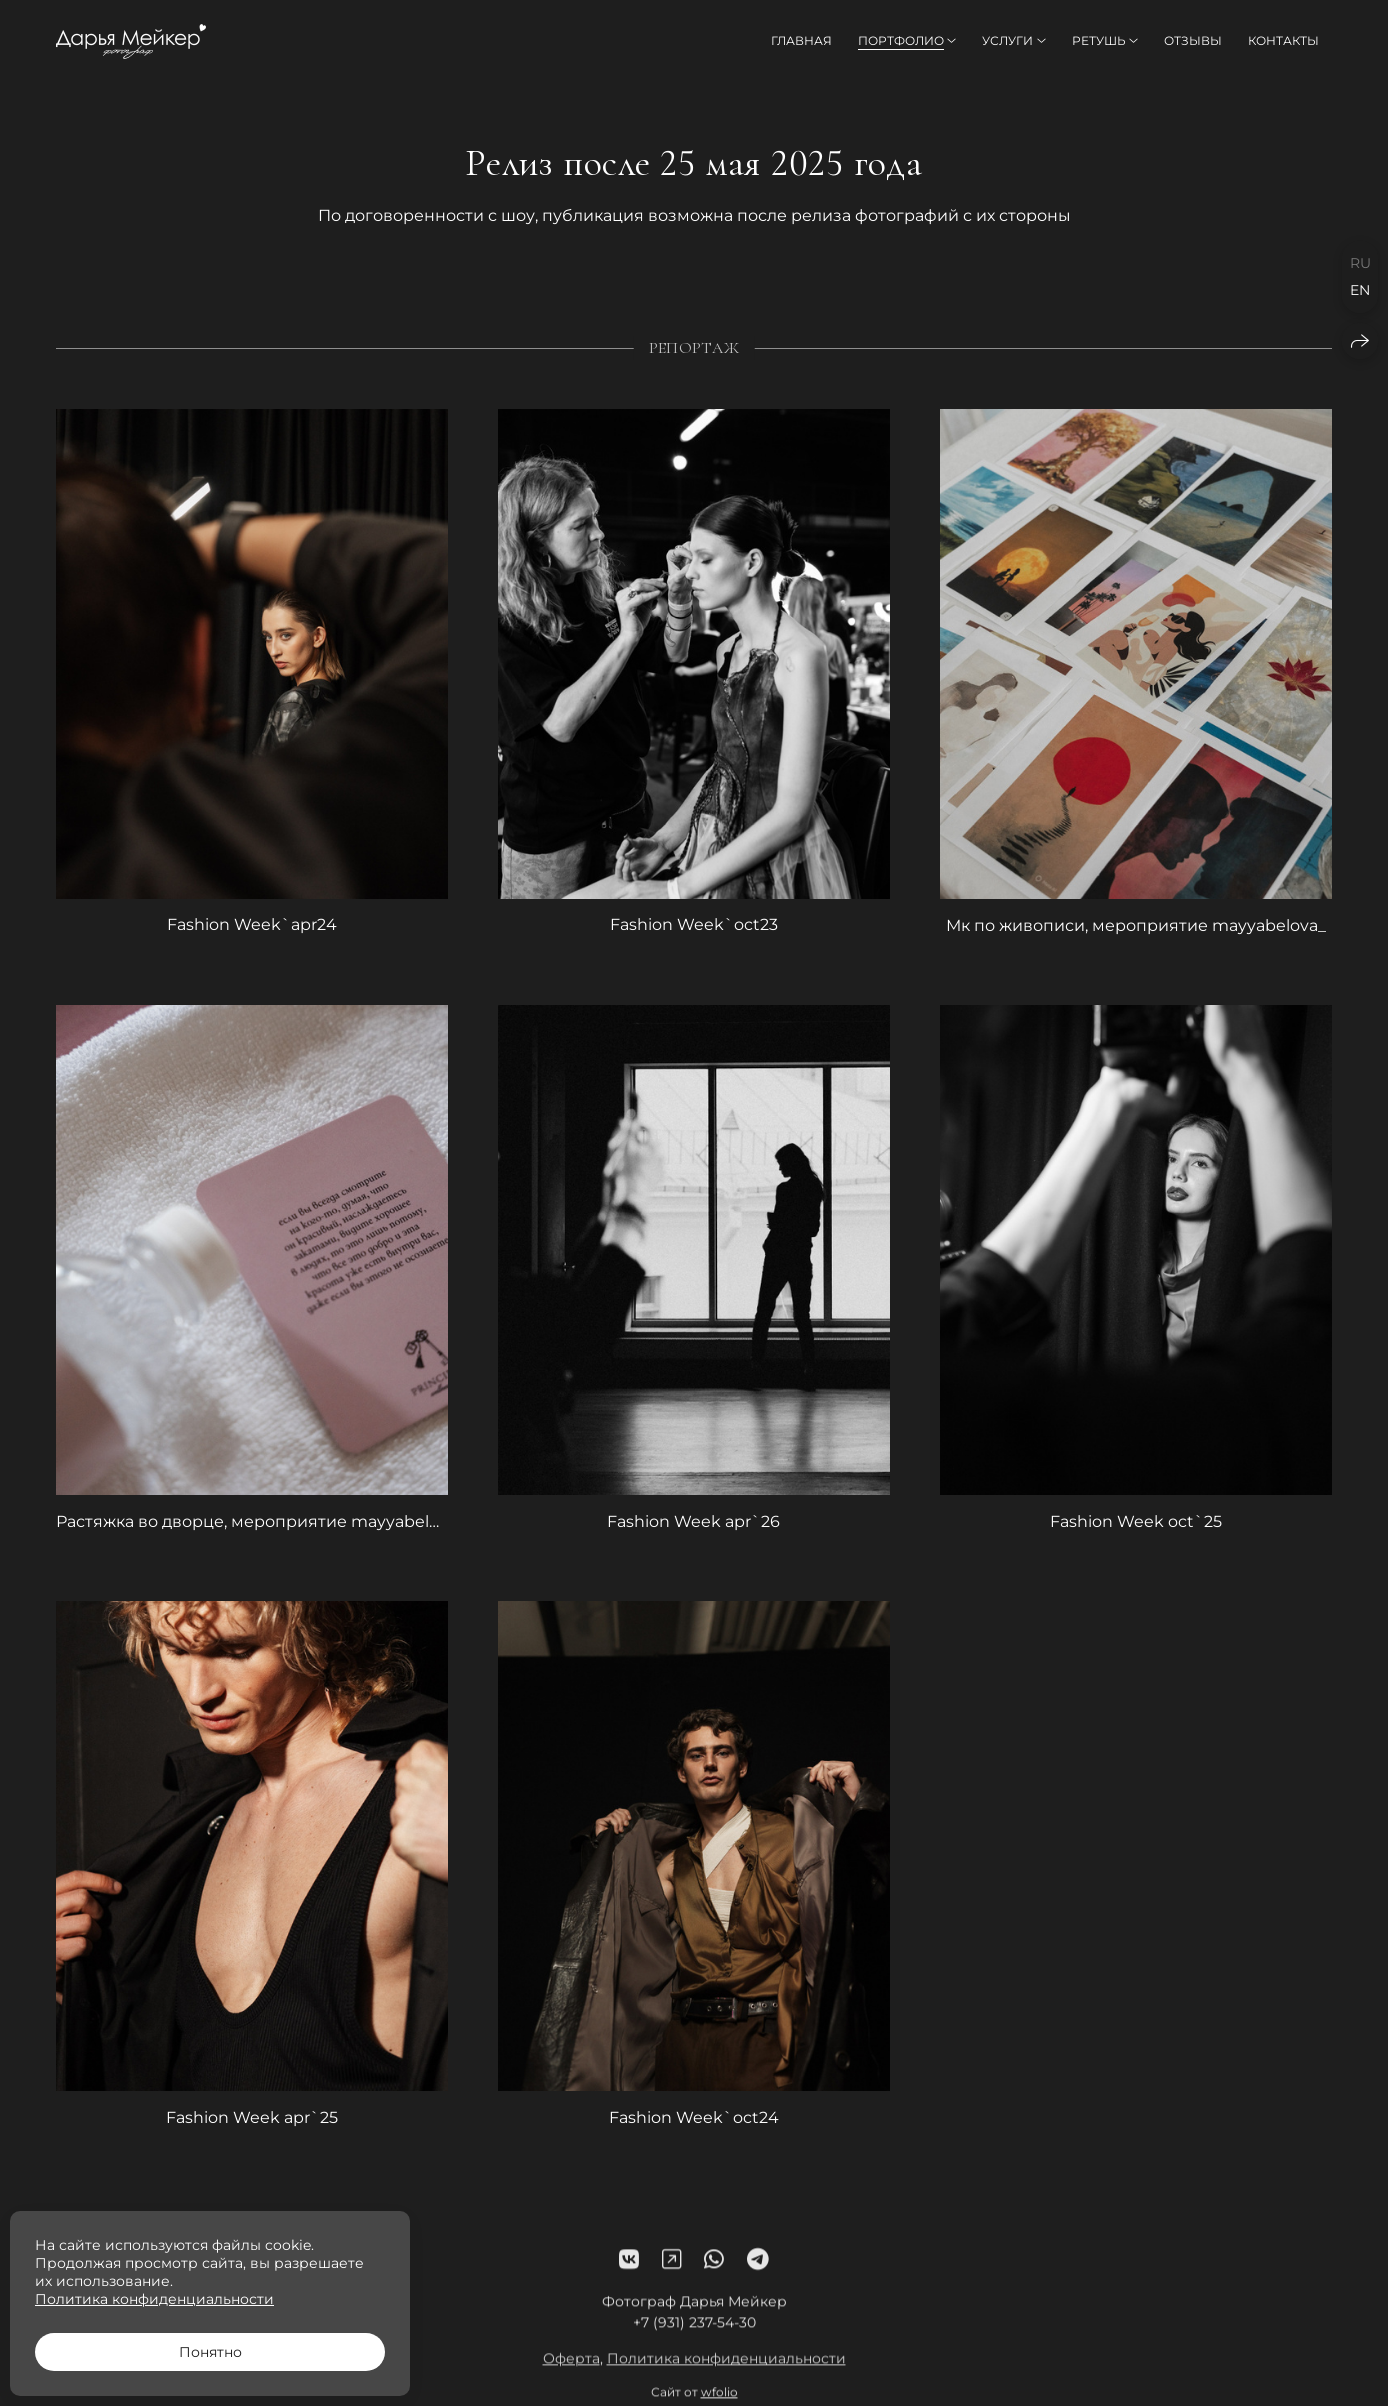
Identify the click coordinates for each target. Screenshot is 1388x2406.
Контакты (1283, 40)
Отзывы (1193, 40)
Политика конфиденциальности (726, 2376)
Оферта (571, 2376)
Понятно (210, 2352)
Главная (801, 40)
